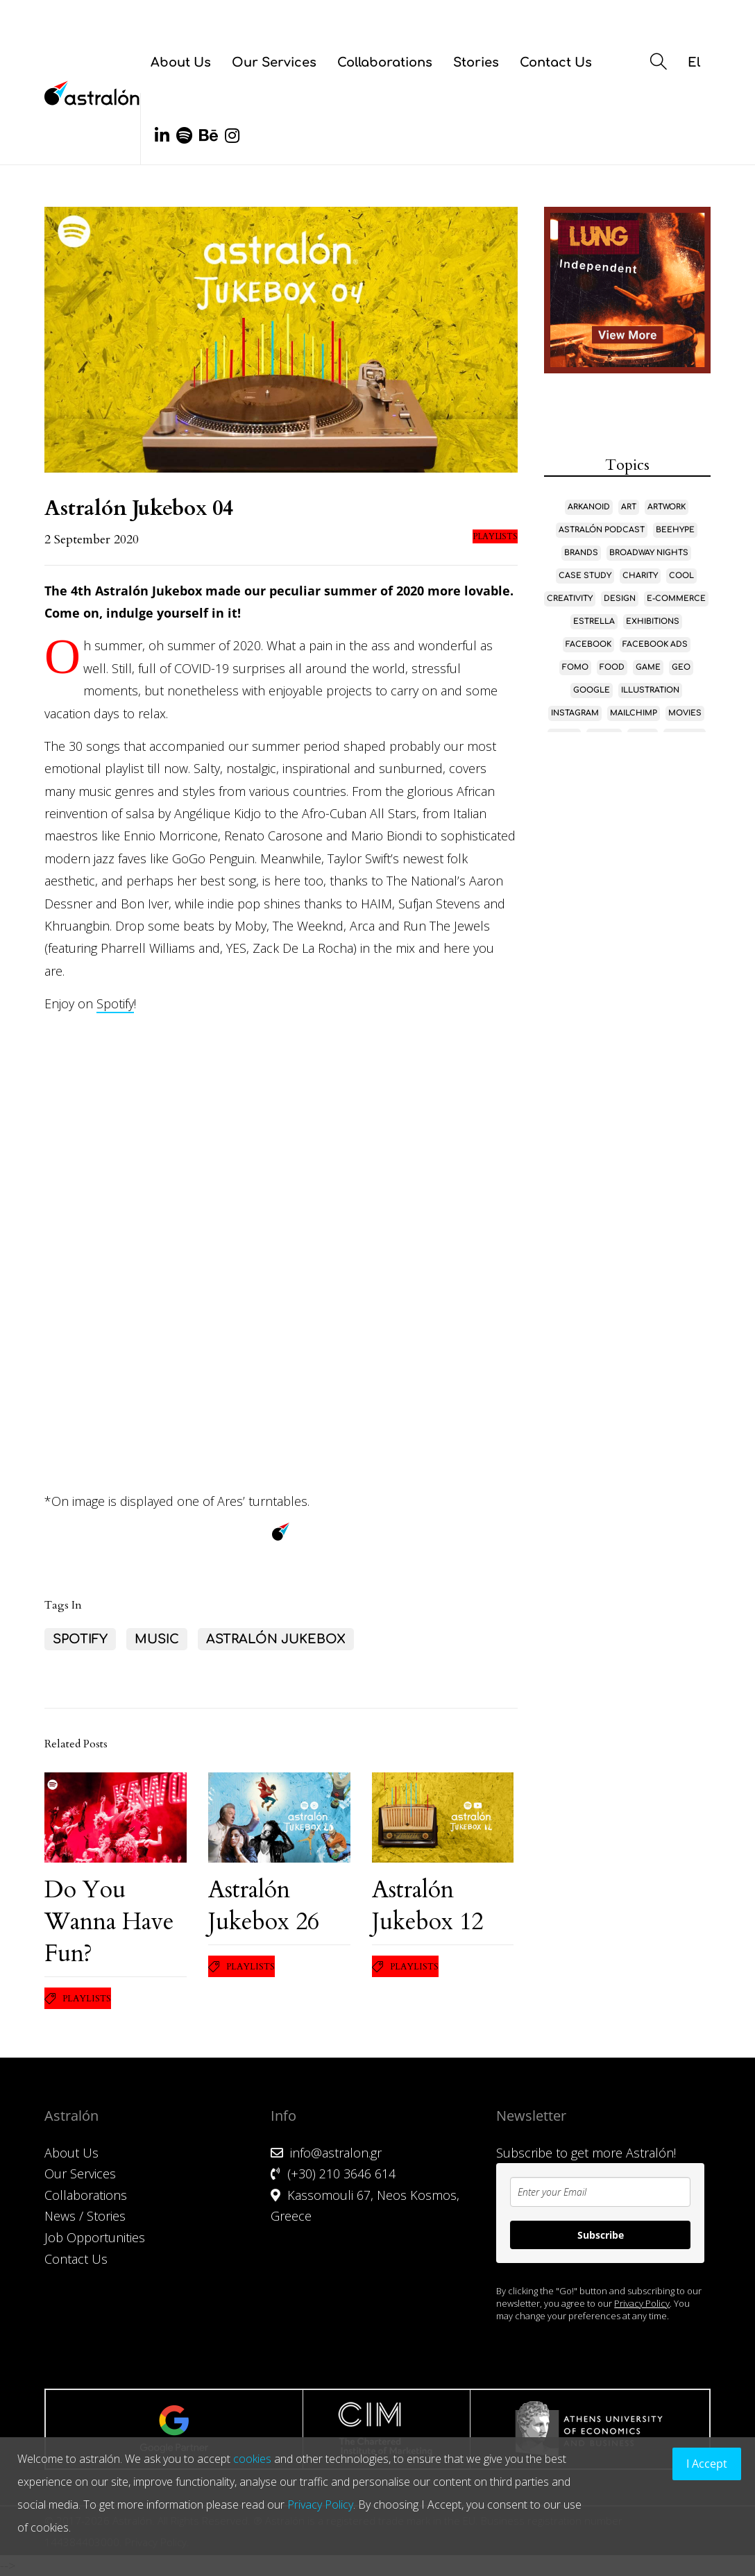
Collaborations (384, 62)
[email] (600, 2192)
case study (585, 575)
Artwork (666, 506)
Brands (581, 552)
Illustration (650, 690)
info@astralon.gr (336, 2152)
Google (591, 690)
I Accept (706, 2463)
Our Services (274, 62)
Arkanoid (589, 506)
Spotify (115, 1003)
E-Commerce (676, 598)
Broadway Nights (648, 552)
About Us (181, 62)
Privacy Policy (642, 2303)
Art (628, 506)
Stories (476, 62)
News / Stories (85, 2216)
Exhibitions (652, 621)
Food (612, 667)
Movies (685, 713)
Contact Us (556, 62)
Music (157, 1639)
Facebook (588, 644)
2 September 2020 (91, 539)
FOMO (575, 667)
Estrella (594, 621)
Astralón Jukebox (276, 1639)
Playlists (495, 536)
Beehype (675, 529)
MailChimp (633, 713)
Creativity (570, 598)
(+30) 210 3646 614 (341, 2173)
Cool (681, 575)
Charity (640, 575)
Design (620, 598)
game (648, 667)
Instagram (575, 713)
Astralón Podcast (602, 529)
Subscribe (600, 2235)
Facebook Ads (655, 644)
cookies (252, 2458)
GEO (681, 667)
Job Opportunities (94, 2237)
